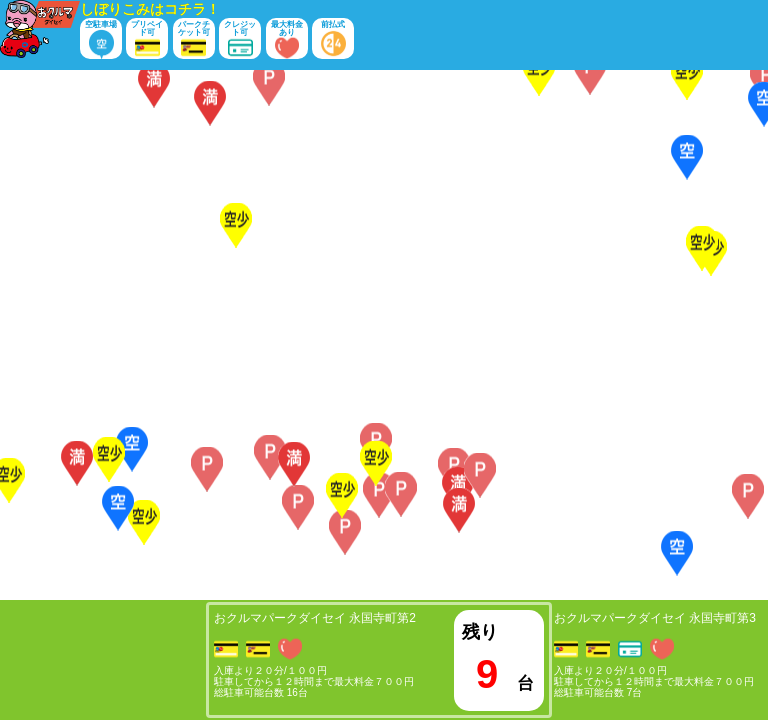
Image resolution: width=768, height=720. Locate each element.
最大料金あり (287, 39)
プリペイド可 (147, 39)
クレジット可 (240, 39)
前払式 (333, 39)
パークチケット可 (194, 39)
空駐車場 (101, 39)
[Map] (384, 335)
